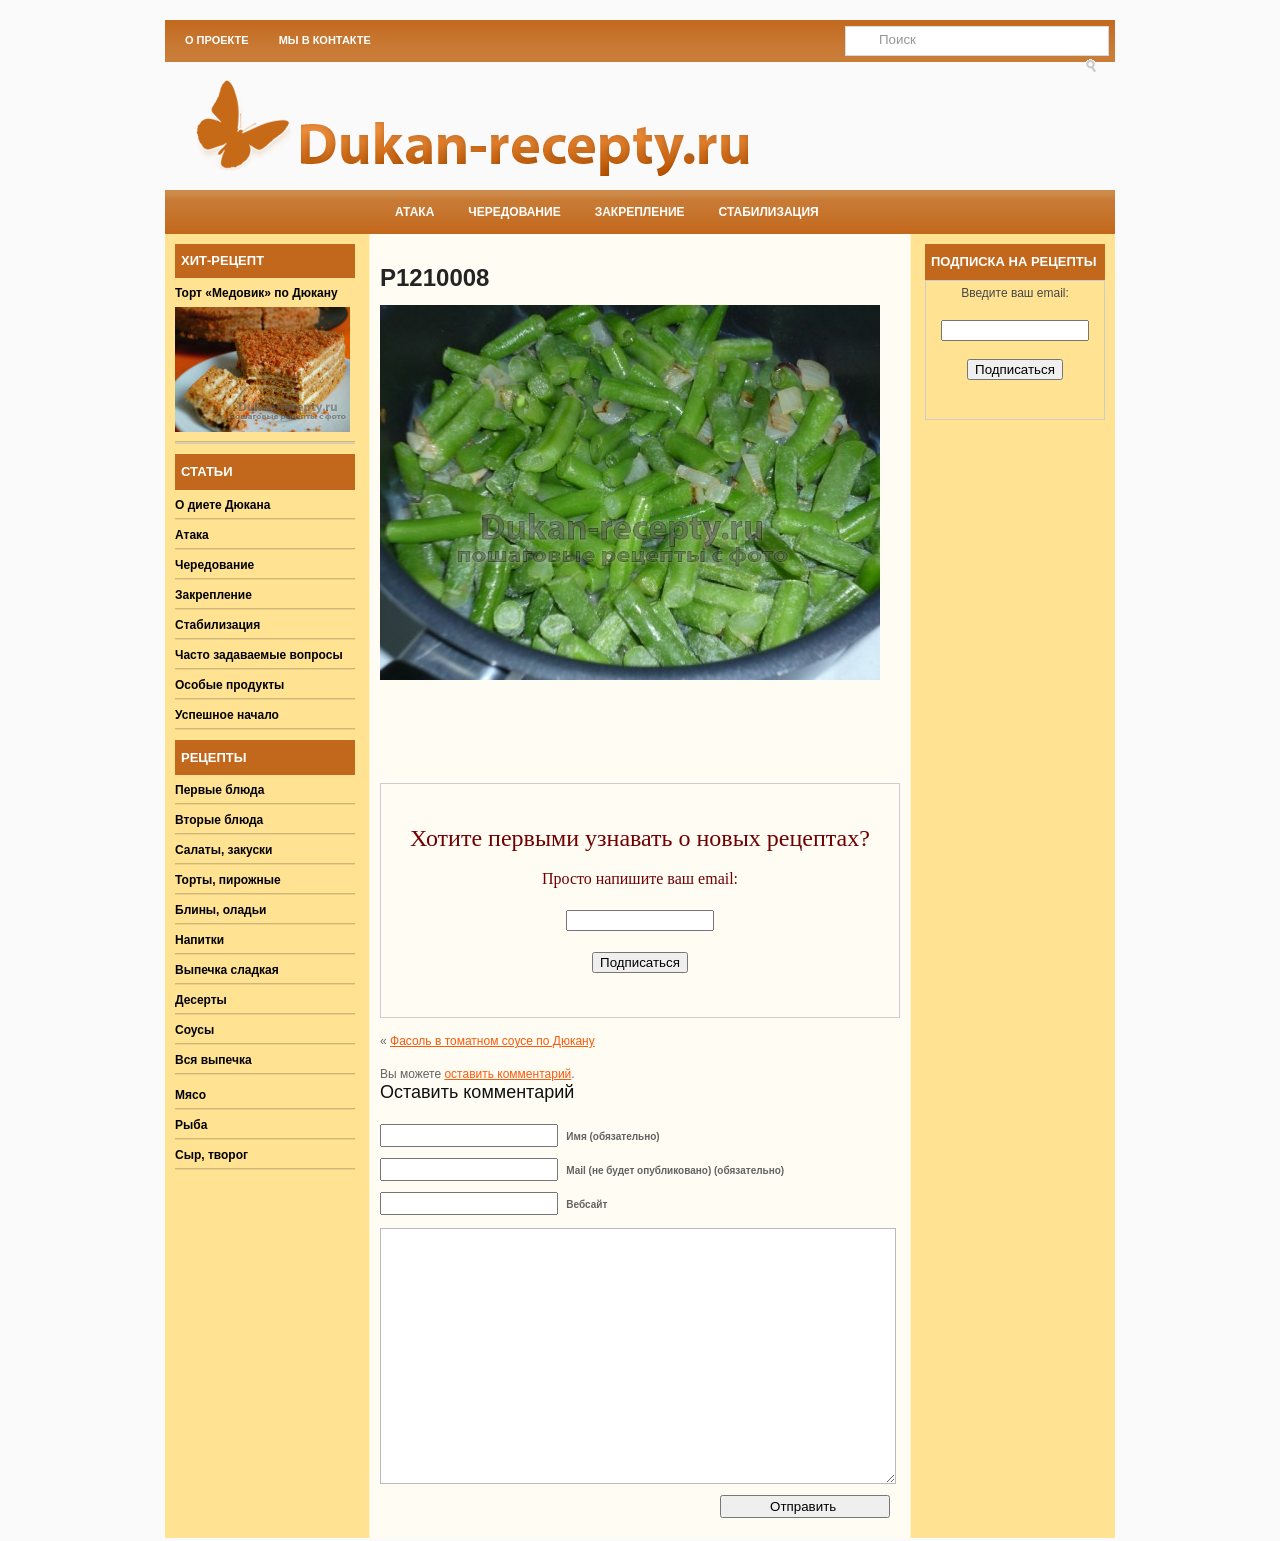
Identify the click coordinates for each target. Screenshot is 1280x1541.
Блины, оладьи (221, 910)
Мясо (190, 1095)
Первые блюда (219, 790)
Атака (414, 212)
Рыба (191, 1125)
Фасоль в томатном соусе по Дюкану (492, 1041)
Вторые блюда (219, 820)
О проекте (217, 40)
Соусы (194, 1030)
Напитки (199, 940)
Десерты (201, 1000)
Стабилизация (769, 212)
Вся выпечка (213, 1060)
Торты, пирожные (228, 880)
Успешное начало (227, 715)
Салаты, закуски (224, 850)
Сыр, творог (211, 1155)
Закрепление (640, 212)
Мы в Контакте (325, 40)
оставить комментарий (507, 1074)
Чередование (514, 212)
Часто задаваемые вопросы (259, 655)
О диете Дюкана (222, 505)
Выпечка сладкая (227, 970)
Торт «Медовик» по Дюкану (256, 293)
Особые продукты (229, 685)
